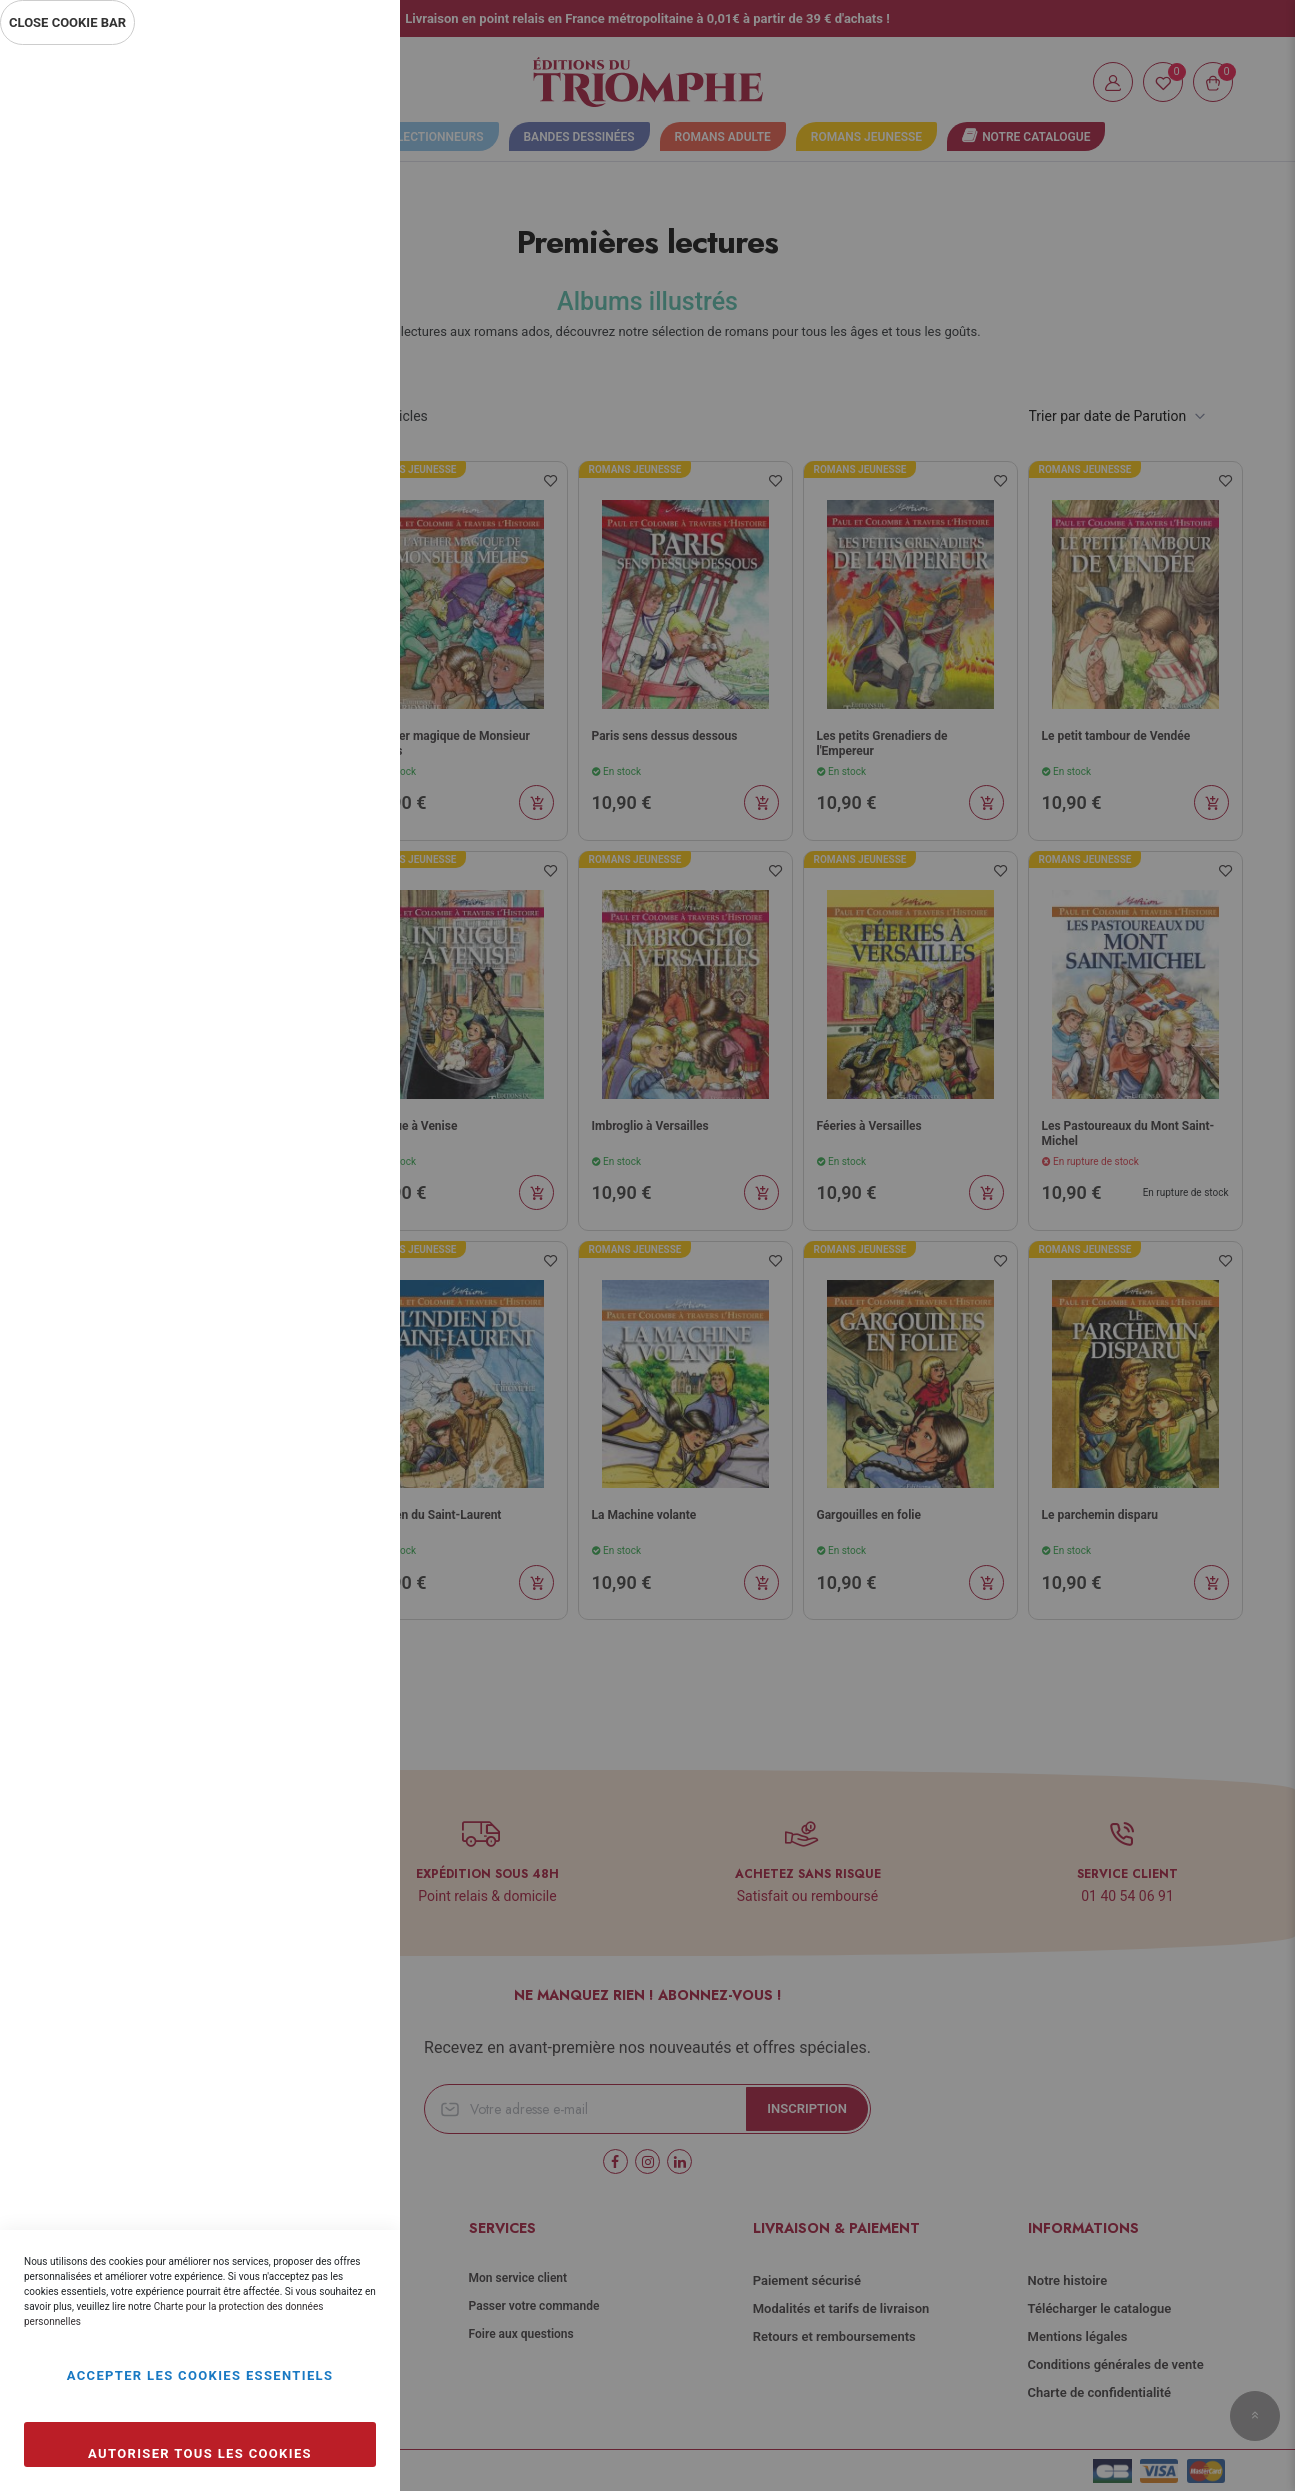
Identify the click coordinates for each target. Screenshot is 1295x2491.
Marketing (345, 537)
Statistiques (345, 321)
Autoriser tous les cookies (200, 2453)
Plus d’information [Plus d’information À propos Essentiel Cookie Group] (318, 236)
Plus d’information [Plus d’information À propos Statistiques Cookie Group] (318, 452)
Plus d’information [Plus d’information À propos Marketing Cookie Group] (318, 668)
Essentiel (345, 84)
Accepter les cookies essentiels (200, 2375)
